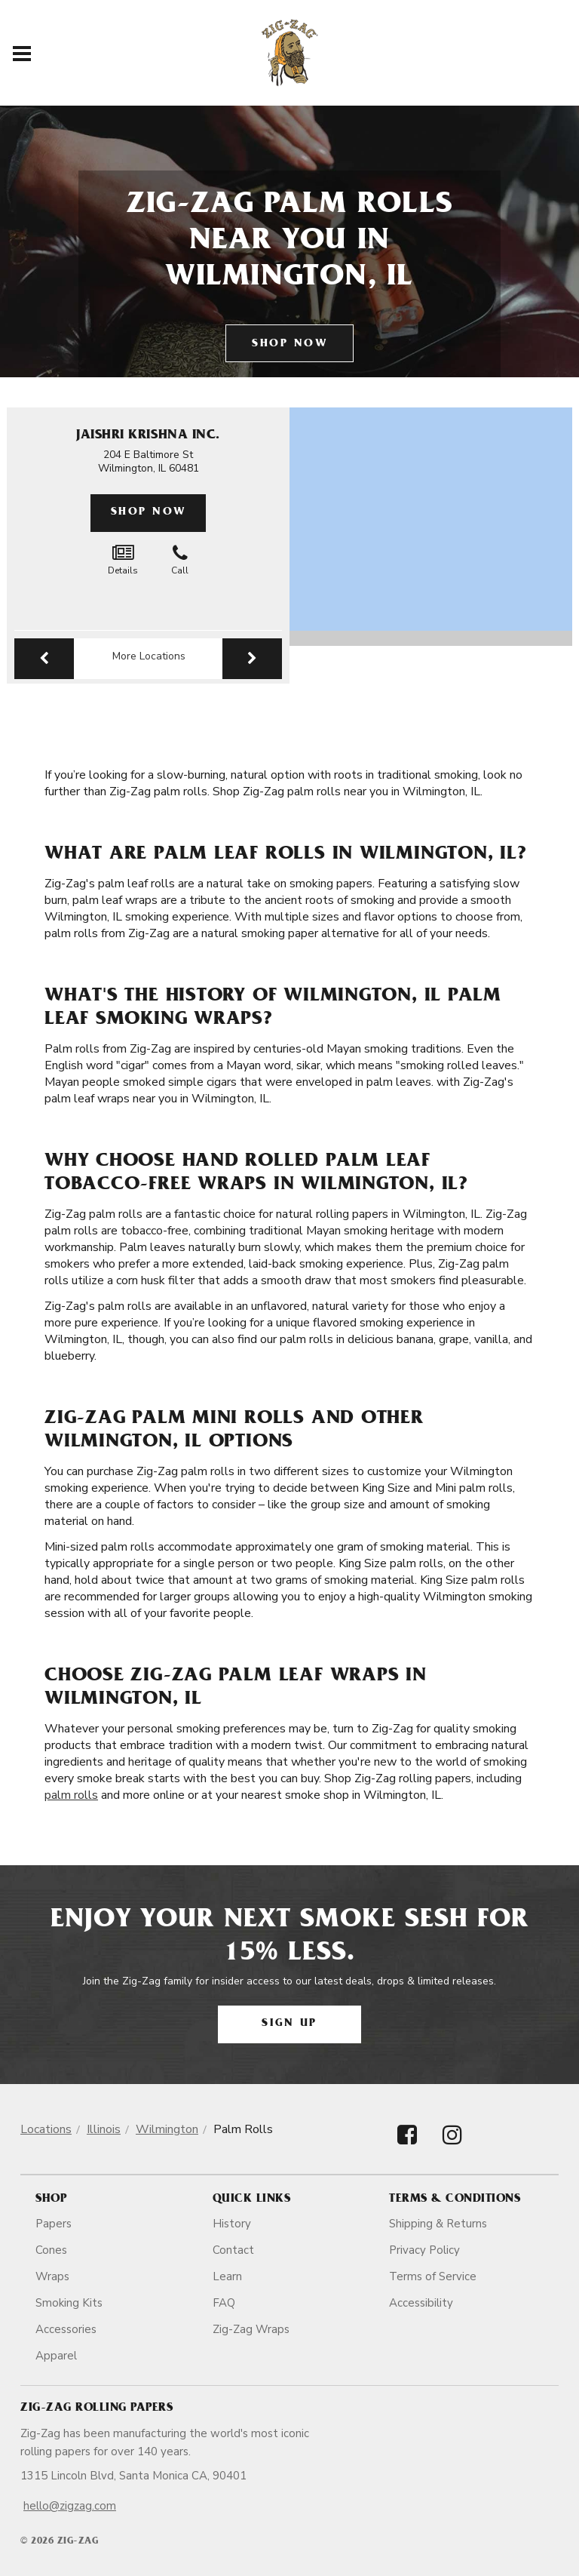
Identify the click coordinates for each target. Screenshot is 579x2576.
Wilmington (167, 2129)
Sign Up (289, 2024)
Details (123, 559)
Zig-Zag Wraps (251, 2329)
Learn (227, 2276)
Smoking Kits (69, 2302)
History (232, 2223)
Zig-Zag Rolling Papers (96, 2408)
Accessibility (421, 2302)
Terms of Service (432, 2276)
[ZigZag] (290, 53)
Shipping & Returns (438, 2223)
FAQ (224, 2302)
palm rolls (71, 1795)
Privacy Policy (424, 2250)
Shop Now (289, 344)
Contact (233, 2250)
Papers (53, 2223)
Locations (46, 2129)
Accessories (65, 2329)
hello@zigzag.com (69, 2505)
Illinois (104, 2129)
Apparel (56, 2355)
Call (179, 559)
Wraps (52, 2276)
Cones (51, 2250)
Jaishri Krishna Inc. (148, 436)
